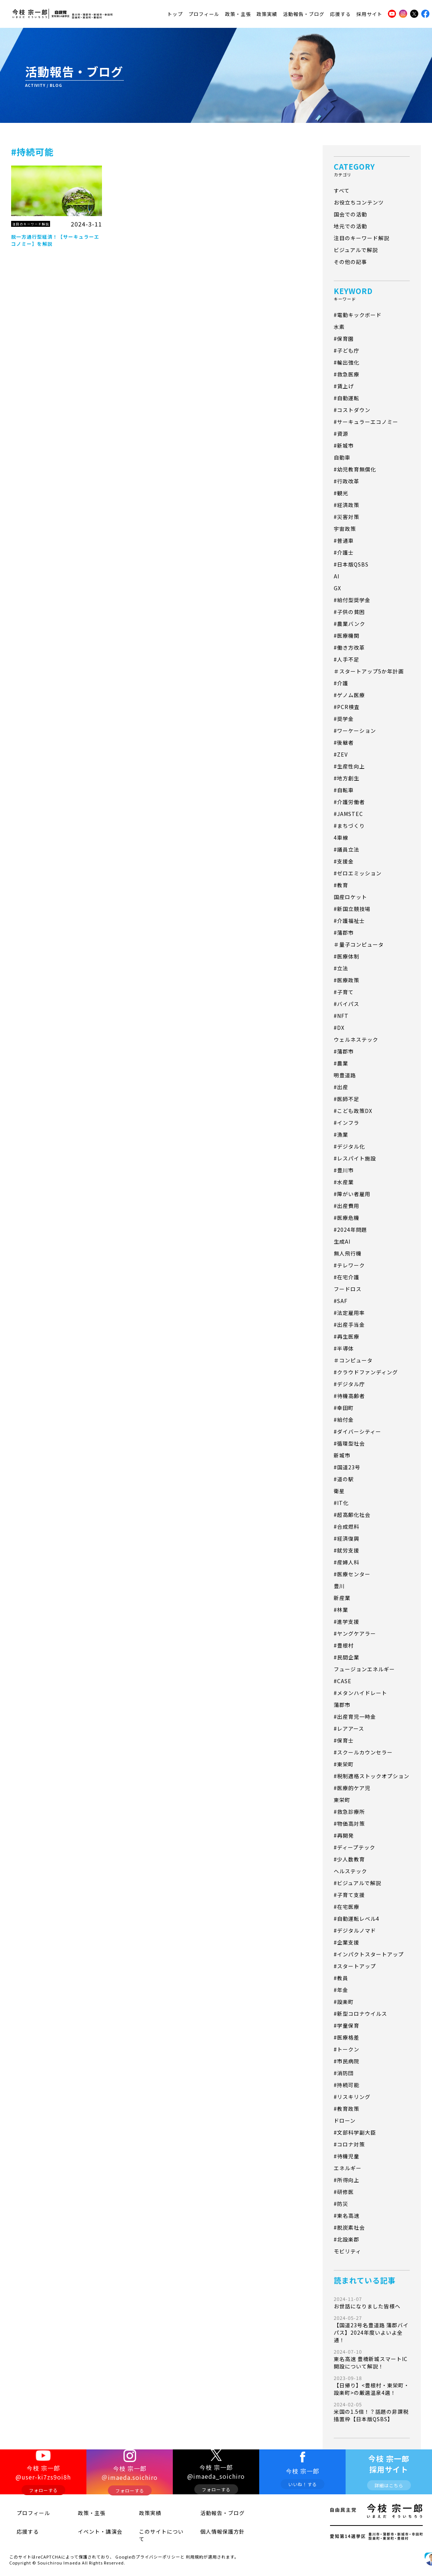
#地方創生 (346, 778)
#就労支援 (346, 1550)
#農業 (341, 1063)
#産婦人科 (346, 1562)
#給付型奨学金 (352, 600)
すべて (342, 190)
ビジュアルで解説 (356, 250)
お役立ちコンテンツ (359, 202)
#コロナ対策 (349, 2144)
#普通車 (344, 540)
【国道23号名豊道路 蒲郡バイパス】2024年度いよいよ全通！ (372, 2329)
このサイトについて (153, 2531)
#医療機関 (346, 635)
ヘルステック (350, 1871)
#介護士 (344, 552)
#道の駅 (344, 1479)
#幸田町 (344, 1407)
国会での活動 (350, 214)
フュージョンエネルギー (364, 1669)
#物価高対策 (349, 1823)
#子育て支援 (349, 1894)
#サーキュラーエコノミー (366, 421)
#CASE (343, 1681)
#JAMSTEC (348, 813)
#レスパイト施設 (355, 1158)
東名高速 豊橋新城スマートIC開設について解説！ (372, 2359)
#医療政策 (346, 980)
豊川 (339, 1586)
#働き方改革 (349, 647)
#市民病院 (346, 2061)
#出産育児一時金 (355, 1716)
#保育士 (344, 1740)
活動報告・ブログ (303, 12)
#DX (339, 1027)
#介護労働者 (349, 802)
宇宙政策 (345, 528)
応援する (340, 12)
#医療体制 (346, 956)
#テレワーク (349, 1265)
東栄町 (342, 1799)
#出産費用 (346, 1205)
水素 (339, 326)
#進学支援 (346, 1621)
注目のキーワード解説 (361, 238)
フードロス (348, 1289)
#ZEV (341, 754)
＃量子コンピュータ (359, 944)
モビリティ (347, 2251)
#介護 (341, 683)
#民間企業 (346, 1657)
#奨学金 (344, 718)
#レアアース (349, 1728)
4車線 (341, 837)
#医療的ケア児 (352, 1788)
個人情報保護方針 (212, 2531)
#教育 (341, 885)
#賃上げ (344, 386)
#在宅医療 (346, 1906)
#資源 (341, 433)
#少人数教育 (349, 1859)
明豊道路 (345, 1075)
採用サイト (369, 12)
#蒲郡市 (344, 932)
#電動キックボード (358, 315)
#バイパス (346, 1004)
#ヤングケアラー (355, 1633)
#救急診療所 (349, 1811)
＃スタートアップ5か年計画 (369, 671)
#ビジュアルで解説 (357, 1883)
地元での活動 (350, 226)
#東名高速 (346, 2215)
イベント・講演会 (89, 2531)
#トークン (346, 2049)
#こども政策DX (353, 1110)
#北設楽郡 (346, 2239)
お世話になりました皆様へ (372, 2302)
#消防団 (344, 2073)
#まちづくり (349, 825)
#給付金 (344, 1419)
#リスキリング (352, 2096)
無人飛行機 (348, 1253)
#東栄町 (344, 1764)
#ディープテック (354, 1847)
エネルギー (348, 2168)
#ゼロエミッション (358, 873)
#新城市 (344, 445)
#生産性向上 (349, 766)
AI (336, 576)
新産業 (342, 1598)
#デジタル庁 (349, 1384)
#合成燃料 (346, 1526)
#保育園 (344, 338)
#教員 (341, 1978)
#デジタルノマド (355, 1930)
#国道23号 (347, 1467)
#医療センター (352, 1574)
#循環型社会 (349, 1443)
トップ (175, 12)
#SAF (340, 1301)
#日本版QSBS (351, 564)
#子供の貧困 (349, 612)
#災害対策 (346, 516)
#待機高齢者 (349, 1396)
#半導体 (344, 1348)
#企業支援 (346, 1942)
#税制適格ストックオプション (371, 1776)
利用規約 (195, 2548)
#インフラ (346, 1122)
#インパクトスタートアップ (369, 1954)
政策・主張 (238, 12)
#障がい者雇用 (352, 1194)
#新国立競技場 (352, 908)
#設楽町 (344, 2001)
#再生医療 (346, 1336)
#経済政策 (346, 505)
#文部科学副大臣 (355, 2132)
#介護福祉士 (349, 920)
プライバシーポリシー (158, 2548)
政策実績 (267, 12)
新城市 (342, 1455)
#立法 (341, 968)
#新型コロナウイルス (360, 2013)
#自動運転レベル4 (356, 1918)
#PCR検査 (347, 707)
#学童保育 (346, 2025)
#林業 (341, 1609)
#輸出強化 (346, 362)
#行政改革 (346, 481)
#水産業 (344, 1182)
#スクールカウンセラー (363, 1752)
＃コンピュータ (353, 1360)
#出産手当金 (349, 1324)
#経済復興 (346, 1538)
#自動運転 (346, 398)
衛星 (339, 1491)
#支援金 (344, 861)
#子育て (344, 992)
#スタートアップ (355, 1966)
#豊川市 (344, 1170)
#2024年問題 (350, 1229)
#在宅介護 (346, 1277)
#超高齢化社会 (352, 1514)
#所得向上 (346, 2180)
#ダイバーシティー (357, 1431)
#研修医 (344, 2191)
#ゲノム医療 (349, 695)
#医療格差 (346, 2037)
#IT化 (341, 1502)
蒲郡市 (342, 1704)
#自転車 (344, 790)
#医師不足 (346, 1099)
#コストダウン (352, 410)
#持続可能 (346, 2085)
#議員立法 (346, 849)
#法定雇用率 (349, 1312)
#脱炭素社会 (349, 2227)
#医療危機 (346, 1217)
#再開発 (344, 1835)
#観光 (341, 493)
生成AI (342, 1241)
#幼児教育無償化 (355, 469)
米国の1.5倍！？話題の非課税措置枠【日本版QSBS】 (372, 2412)
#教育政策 (346, 2108)
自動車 (342, 457)
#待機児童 (346, 2156)
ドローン (345, 2120)
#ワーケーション (355, 730)
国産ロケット (350, 897)
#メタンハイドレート (360, 1693)
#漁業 (341, 1134)
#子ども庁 (346, 350)
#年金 (341, 1990)
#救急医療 (346, 374)
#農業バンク (349, 623)
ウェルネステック (356, 1039)
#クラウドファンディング (366, 1372)
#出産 (341, 1087)
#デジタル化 (349, 1146)
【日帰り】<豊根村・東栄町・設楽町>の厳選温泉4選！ (372, 2385)
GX (337, 588)
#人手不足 (346, 659)
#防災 (341, 2203)
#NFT (341, 1015)
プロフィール (204, 12)
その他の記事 (350, 261)
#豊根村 (344, 1645)
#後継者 (344, 742)
